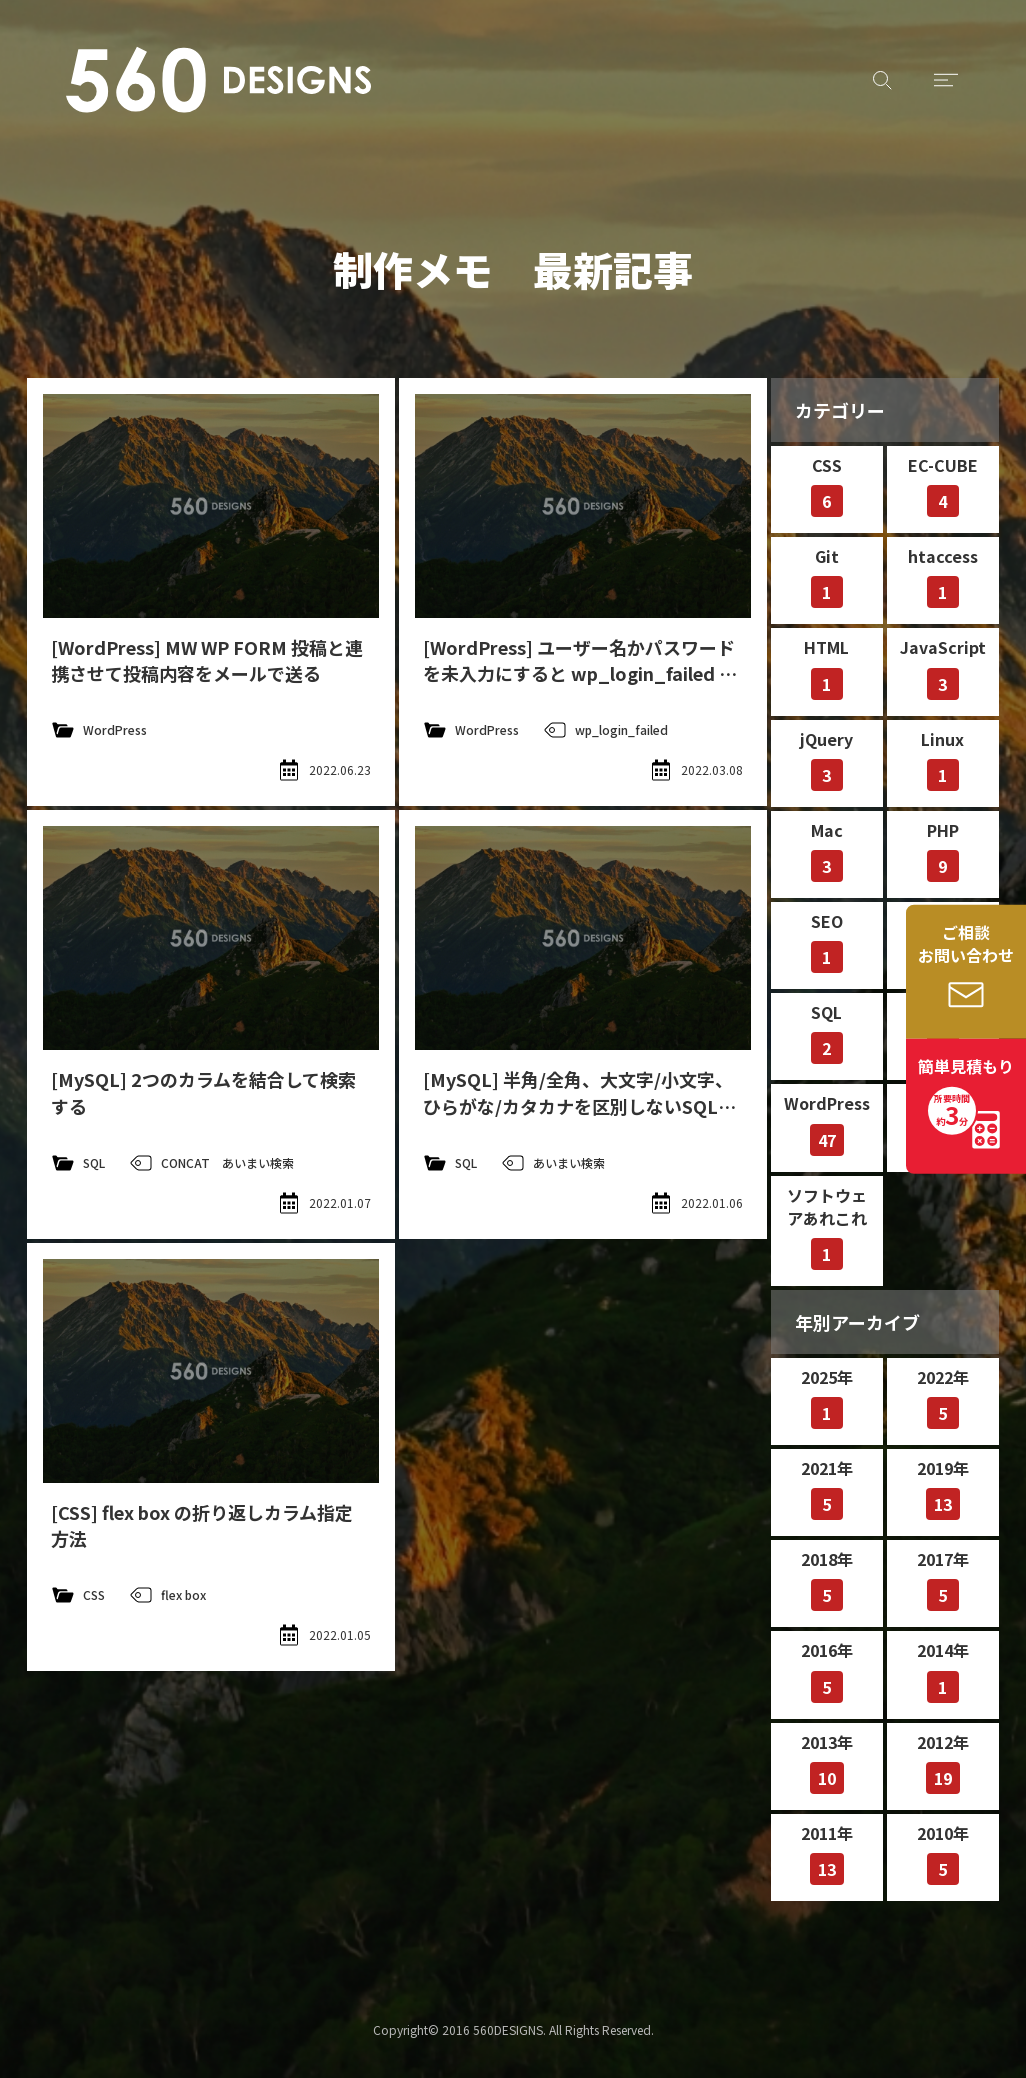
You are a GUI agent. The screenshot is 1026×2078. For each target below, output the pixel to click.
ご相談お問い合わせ (966, 943)
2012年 (943, 1762)
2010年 (943, 1853)
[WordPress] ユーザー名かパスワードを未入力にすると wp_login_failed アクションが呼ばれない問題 (580, 673)
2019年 (943, 1488)
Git (827, 576)
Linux (942, 759)
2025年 (827, 1397)
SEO (827, 941)
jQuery (826, 759)
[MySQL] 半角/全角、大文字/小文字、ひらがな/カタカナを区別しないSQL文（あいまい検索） (579, 1105)
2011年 (827, 1853)
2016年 (827, 1670)
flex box (183, 1594)
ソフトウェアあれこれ (827, 1226)
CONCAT (185, 1162)
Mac (827, 850)
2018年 (827, 1579)
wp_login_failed (621, 729)
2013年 (827, 1762)
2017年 (943, 1579)
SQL (94, 1162)
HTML (826, 667)
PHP (943, 850)
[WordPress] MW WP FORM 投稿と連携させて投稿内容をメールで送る (207, 660)
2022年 (943, 1397)
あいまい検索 (258, 1162)
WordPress (115, 729)
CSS (94, 1594)
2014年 (943, 1670)
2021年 (827, 1488)
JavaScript (943, 667)
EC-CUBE (943, 485)
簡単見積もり (966, 1094)
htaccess (943, 576)
